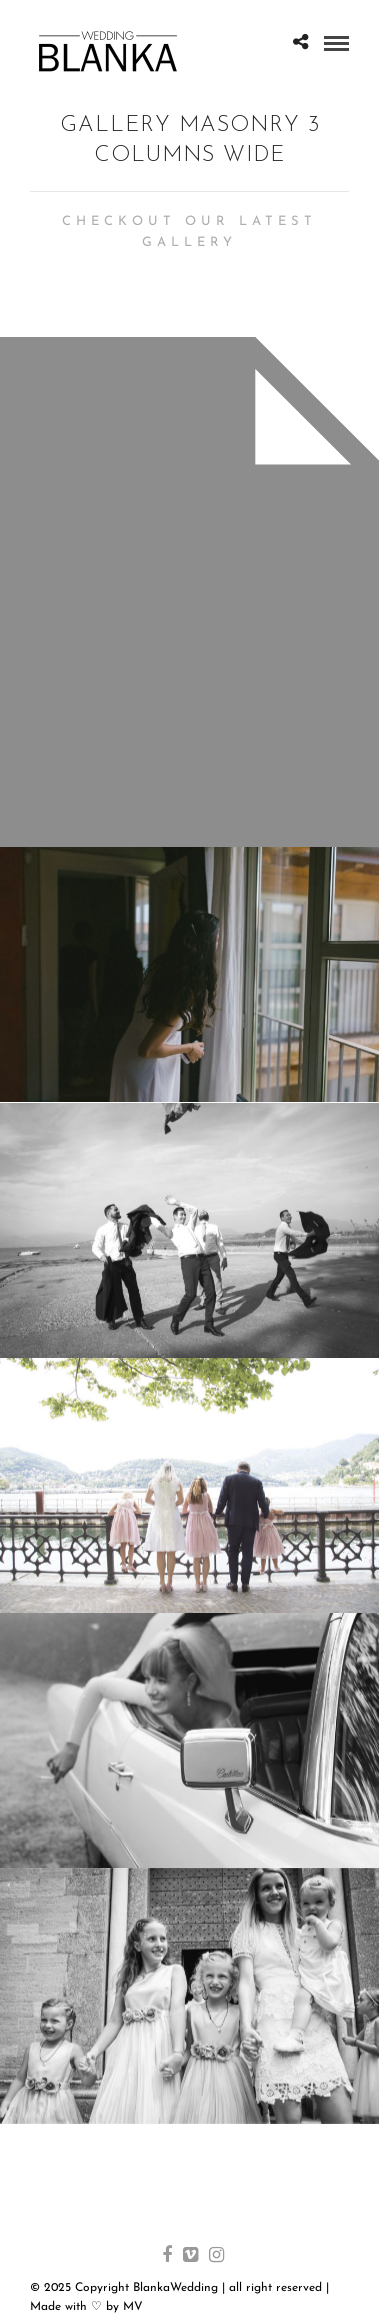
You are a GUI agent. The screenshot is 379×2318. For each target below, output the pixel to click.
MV (133, 2307)
